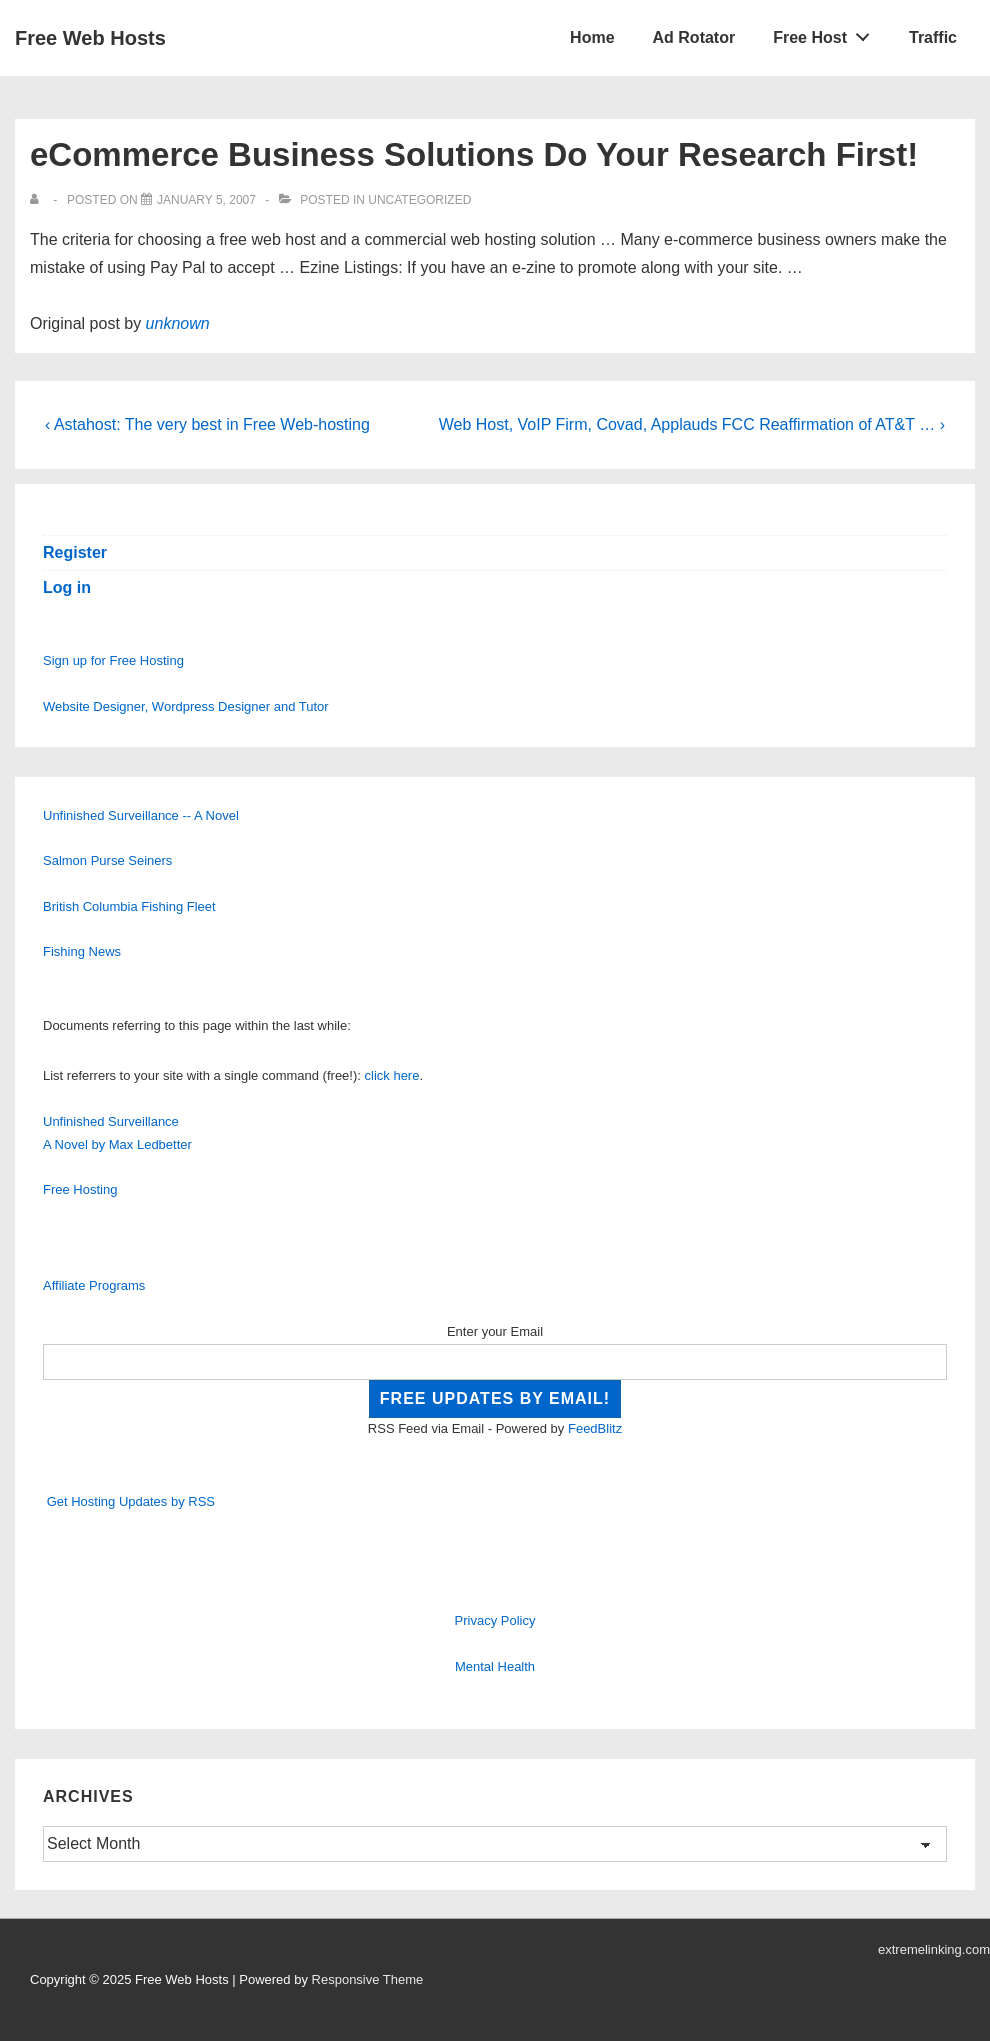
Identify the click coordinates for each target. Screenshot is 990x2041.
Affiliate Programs (94, 1285)
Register (75, 552)
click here (392, 1075)
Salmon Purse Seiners (107, 860)
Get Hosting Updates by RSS (131, 1501)
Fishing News (82, 951)
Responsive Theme (368, 1979)
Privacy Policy (495, 1620)
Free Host (827, 33)
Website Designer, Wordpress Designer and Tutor (186, 706)
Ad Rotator (694, 37)
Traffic (933, 37)
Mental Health (495, 1666)
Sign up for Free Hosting (113, 660)
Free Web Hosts (90, 38)
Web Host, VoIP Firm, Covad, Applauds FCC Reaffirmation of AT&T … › (692, 424)
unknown (178, 323)
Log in (67, 587)
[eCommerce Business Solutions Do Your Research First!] (206, 200)
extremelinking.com (934, 1949)
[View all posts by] (38, 200)
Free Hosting (80, 1189)
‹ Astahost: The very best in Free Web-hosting (207, 424)
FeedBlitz (595, 1428)
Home (592, 37)
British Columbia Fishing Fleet (129, 906)
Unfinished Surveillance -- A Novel (141, 815)
